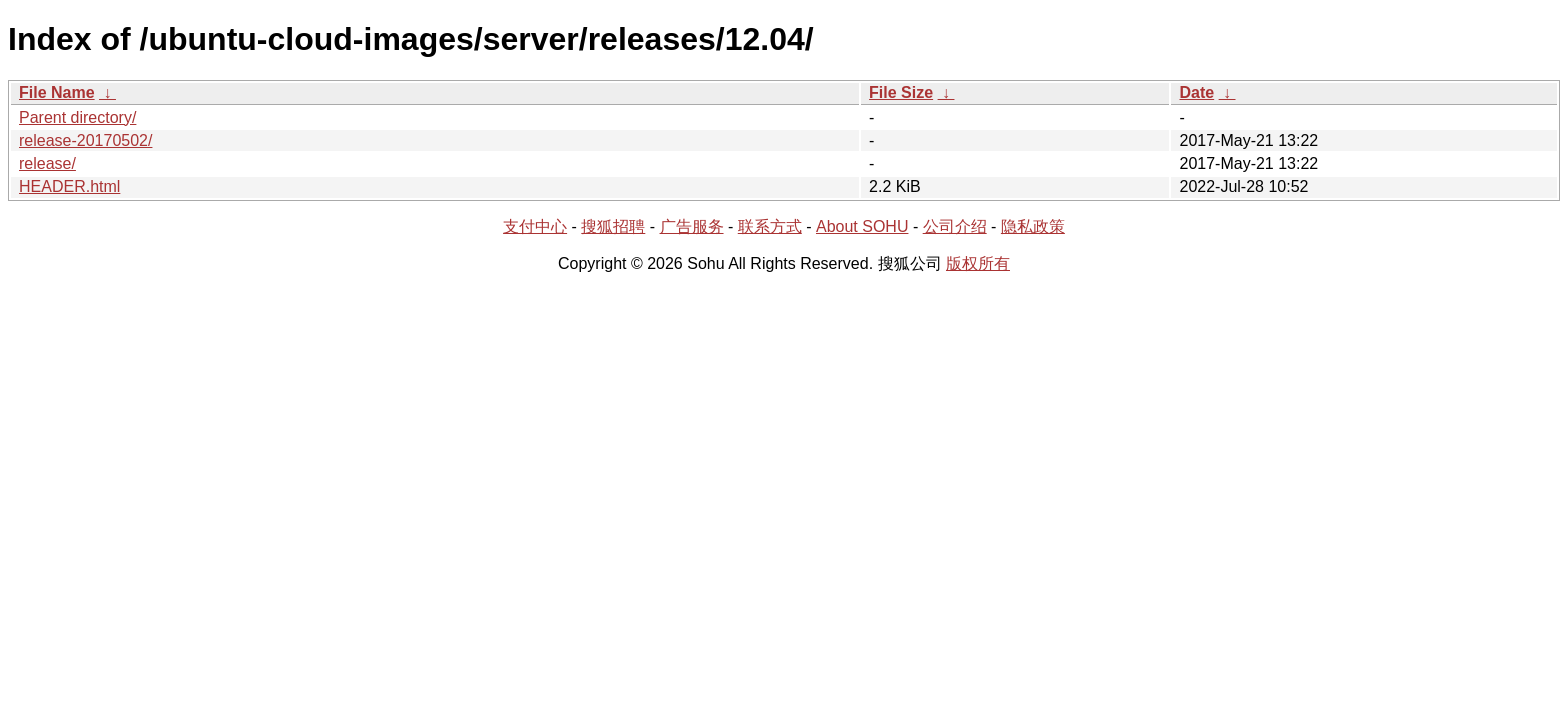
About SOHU (862, 226)
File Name (57, 92)
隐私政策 (1033, 226)
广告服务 (692, 226)
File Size (901, 92)
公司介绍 (955, 226)
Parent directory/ (77, 117)
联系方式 (770, 226)
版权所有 (978, 263)
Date (1196, 92)
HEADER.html (69, 186)
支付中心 (535, 226)
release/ (47, 163)
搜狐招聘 (613, 226)
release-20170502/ (85, 140)
